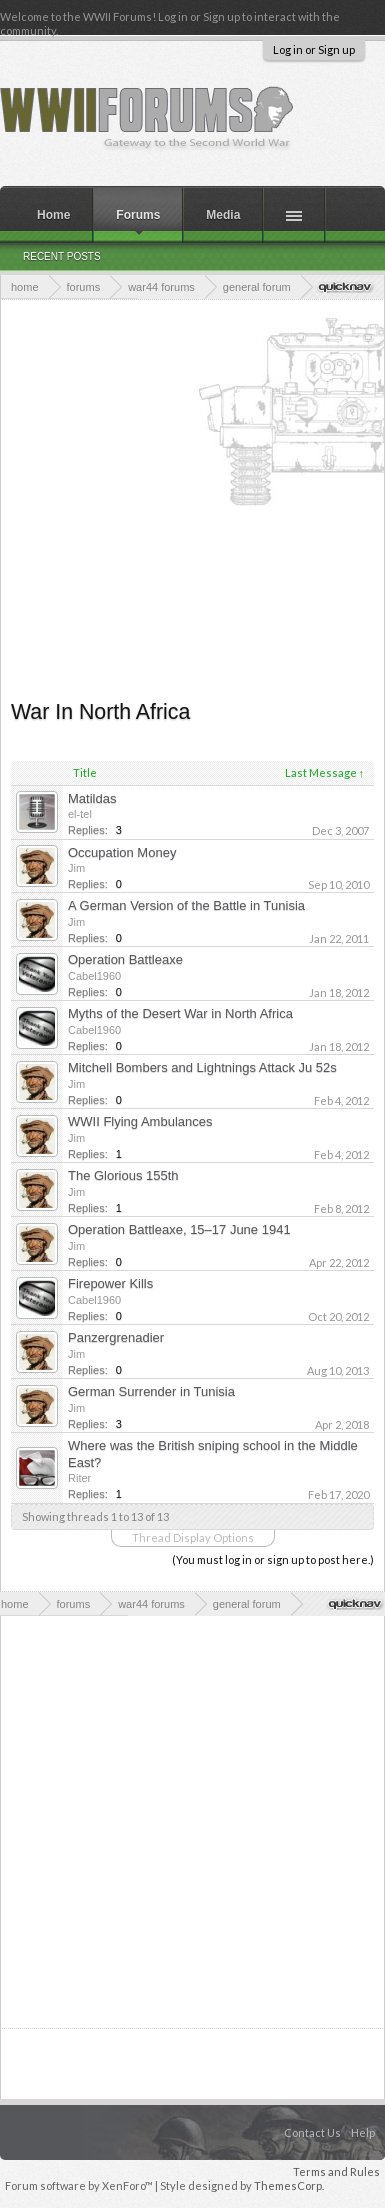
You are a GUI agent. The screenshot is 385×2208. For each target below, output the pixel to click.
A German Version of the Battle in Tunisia (186, 905)
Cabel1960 (94, 976)
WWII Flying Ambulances (140, 1121)
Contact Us (312, 2132)
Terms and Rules (336, 2171)
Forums (138, 215)
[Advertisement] (187, 497)
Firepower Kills (110, 1283)
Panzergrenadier (116, 1337)
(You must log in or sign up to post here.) (273, 1559)
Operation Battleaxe (125, 959)
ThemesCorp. (289, 2185)
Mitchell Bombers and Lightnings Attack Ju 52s (202, 1067)
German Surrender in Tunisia (151, 1391)
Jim (76, 868)
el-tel (80, 814)
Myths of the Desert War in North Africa (180, 1013)
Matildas (92, 798)
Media (223, 215)
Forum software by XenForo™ (80, 2185)
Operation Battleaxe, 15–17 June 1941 (179, 1229)
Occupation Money (122, 852)
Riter (79, 1478)
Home (53, 215)
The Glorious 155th (123, 1175)
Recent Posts (62, 256)
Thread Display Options (193, 1537)
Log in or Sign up (314, 49)
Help (363, 2132)
